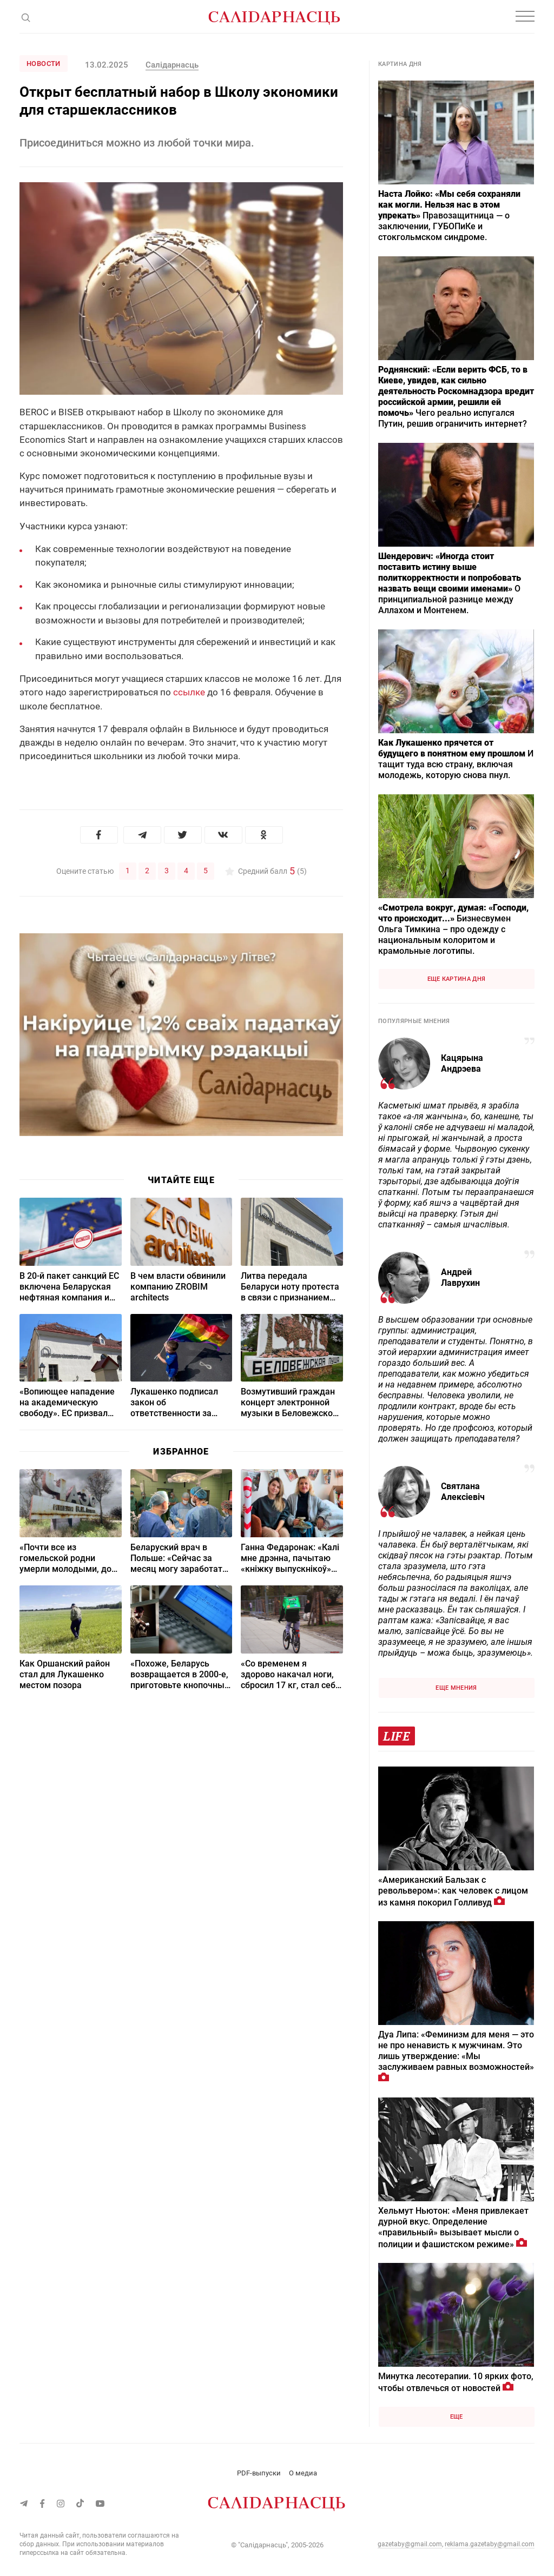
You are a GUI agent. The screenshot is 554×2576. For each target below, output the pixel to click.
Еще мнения (456, 1687)
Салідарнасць (172, 65)
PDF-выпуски (259, 2473)
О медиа (303, 2473)
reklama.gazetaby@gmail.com (490, 2544)
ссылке (189, 692)
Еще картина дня (456, 978)
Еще (456, 2416)
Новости (44, 63)
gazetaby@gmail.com (410, 2544)
